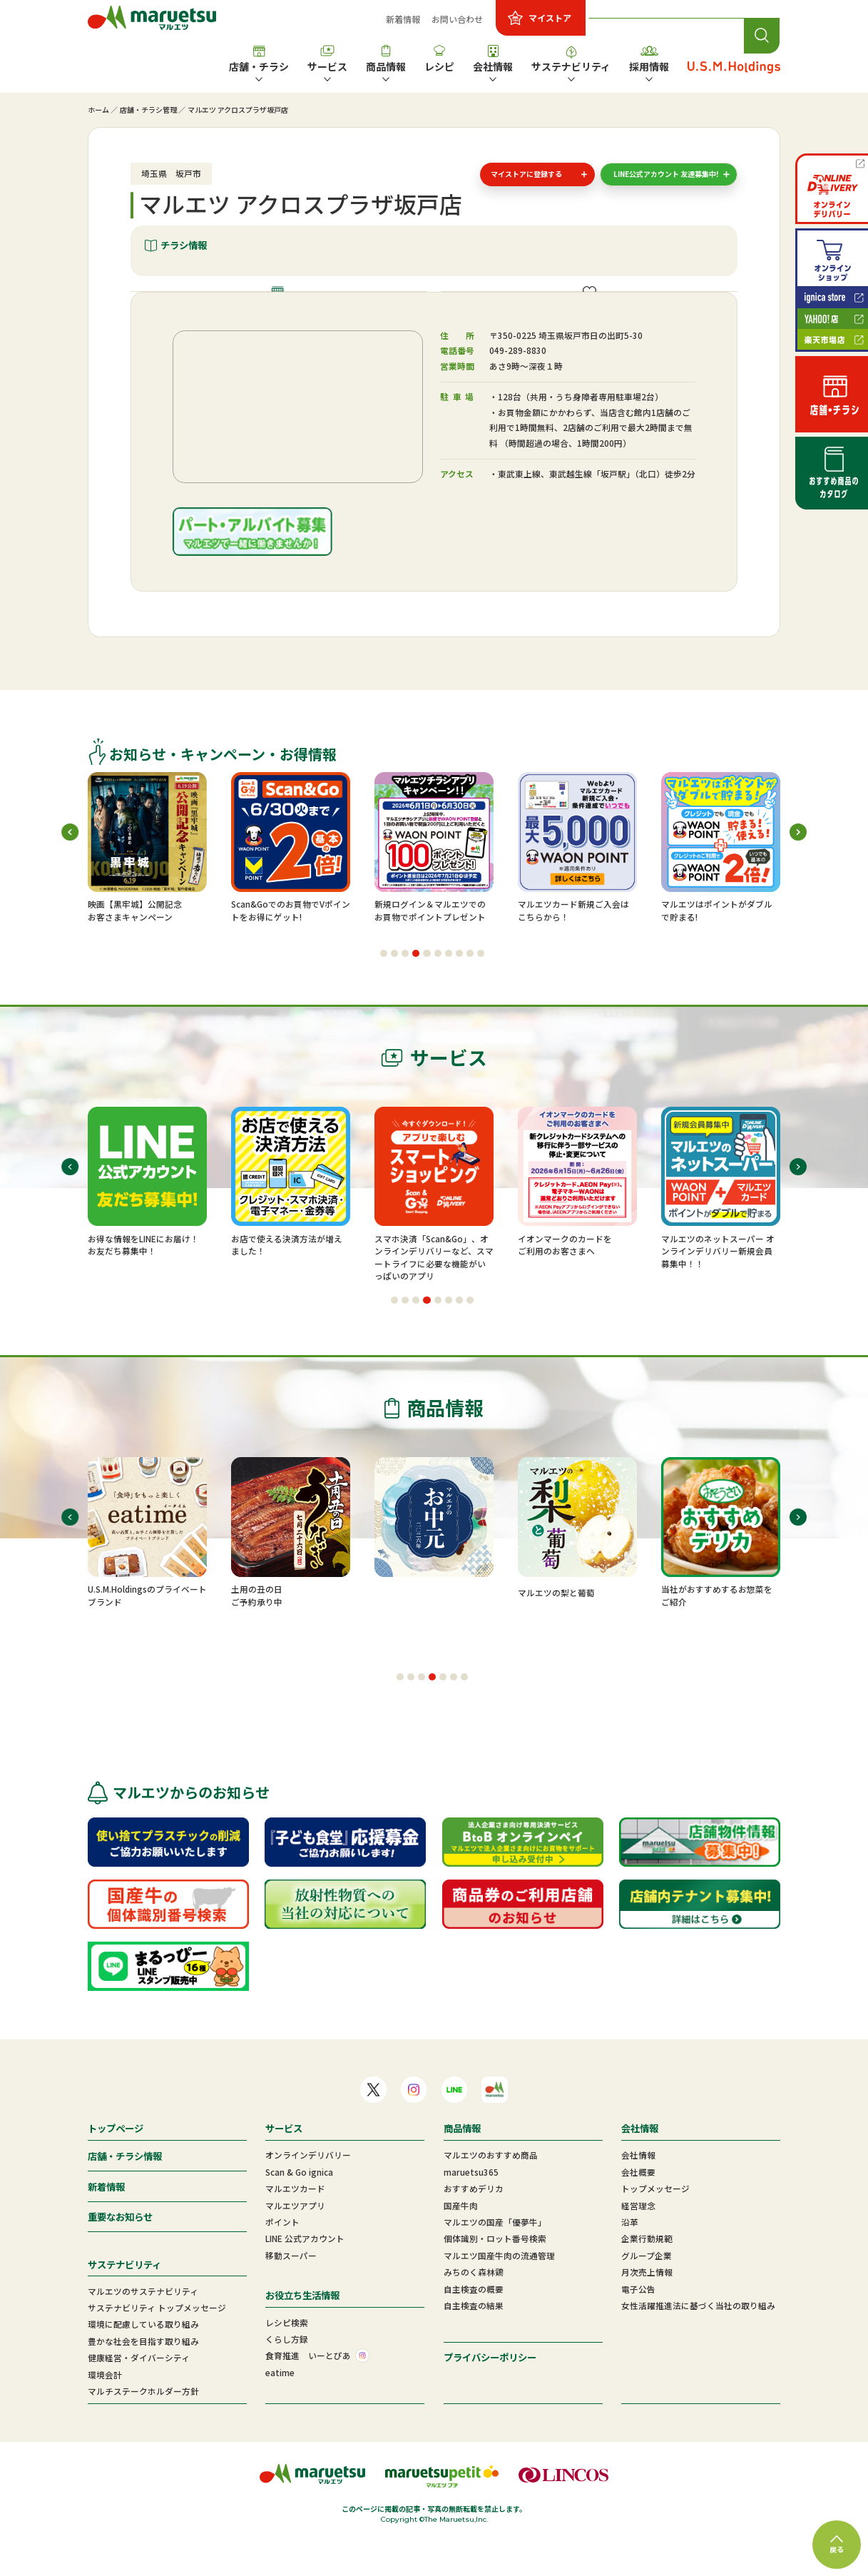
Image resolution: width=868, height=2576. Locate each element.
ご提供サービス (597, 309)
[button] (383, 988)
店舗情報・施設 (286, 309)
